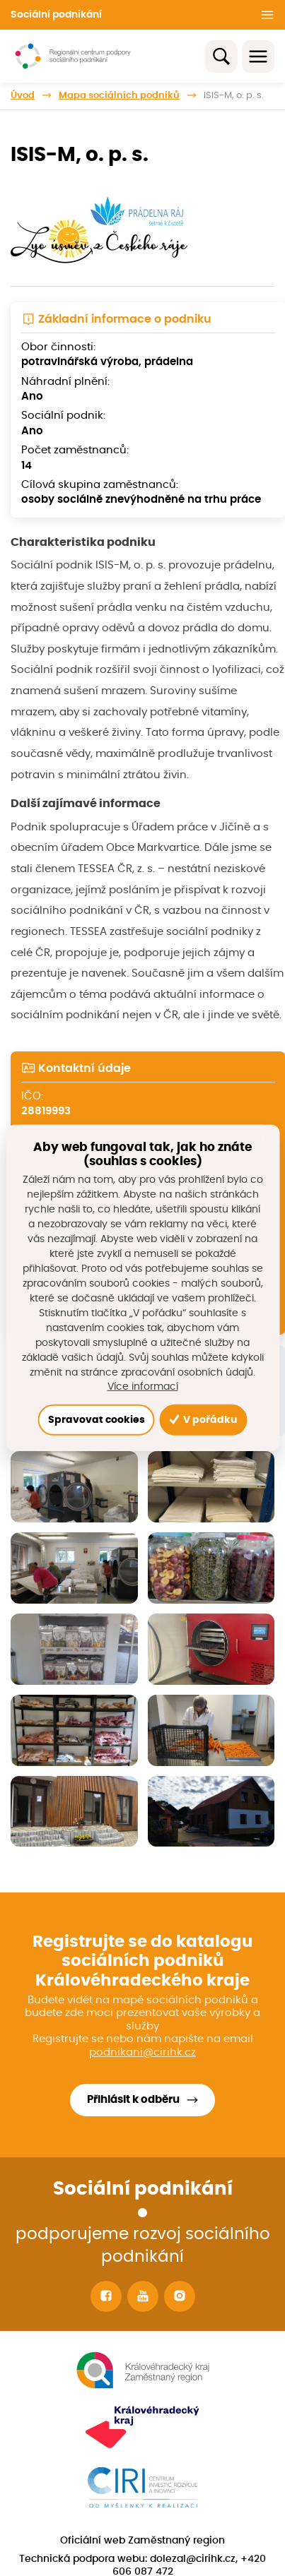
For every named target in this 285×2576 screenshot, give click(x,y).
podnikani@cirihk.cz (142, 2052)
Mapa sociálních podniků (119, 95)
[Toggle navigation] (258, 56)
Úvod (23, 95)
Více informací (142, 1387)
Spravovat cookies (96, 1419)
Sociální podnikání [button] (56, 15)
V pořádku (203, 1419)
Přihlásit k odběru (133, 2099)
